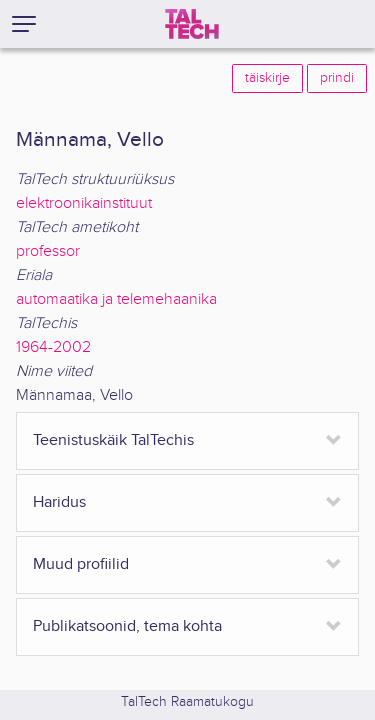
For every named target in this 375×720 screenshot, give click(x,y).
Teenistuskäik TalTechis (113, 440)
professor (48, 251)
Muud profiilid (81, 564)
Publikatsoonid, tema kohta (127, 626)
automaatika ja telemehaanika (116, 299)
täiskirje (267, 78)
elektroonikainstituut (84, 203)
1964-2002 (53, 347)
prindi (337, 78)
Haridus (59, 502)
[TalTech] (192, 24)
